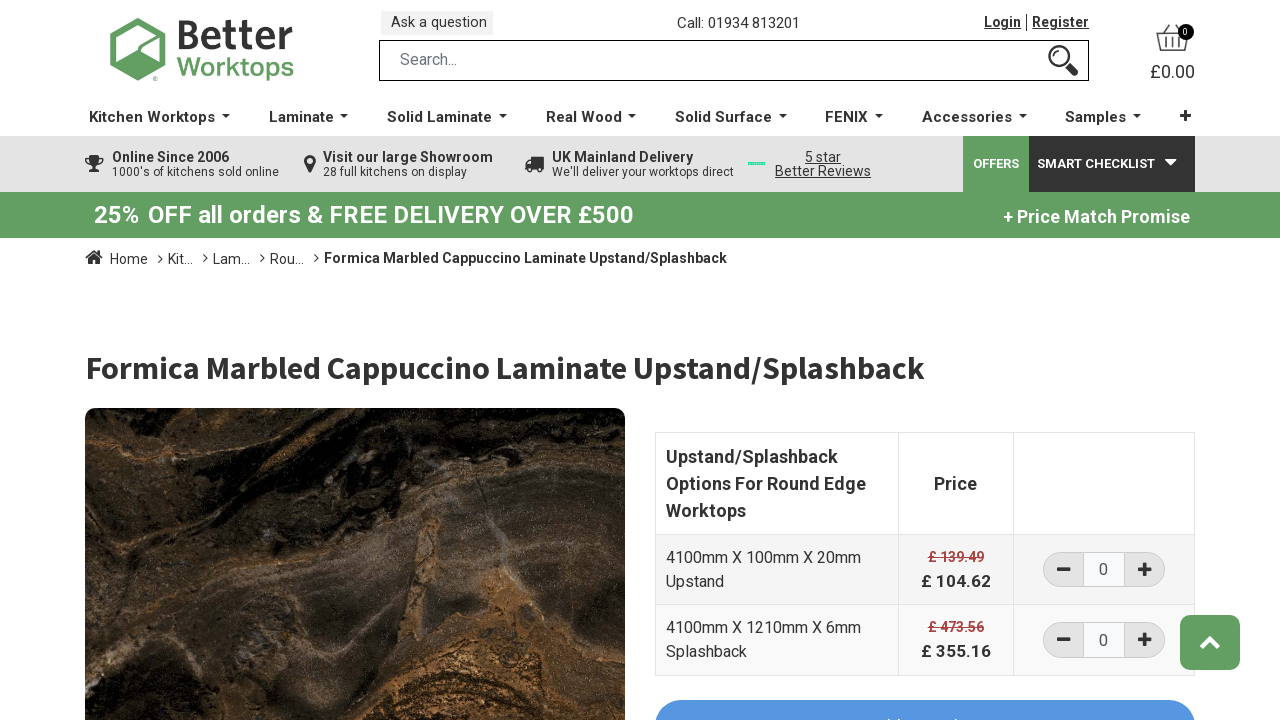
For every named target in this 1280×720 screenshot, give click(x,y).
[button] (1174, 129)
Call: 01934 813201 (744, 29)
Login (998, 29)
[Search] (1063, 73)
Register (1059, 29)
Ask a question (445, 28)
